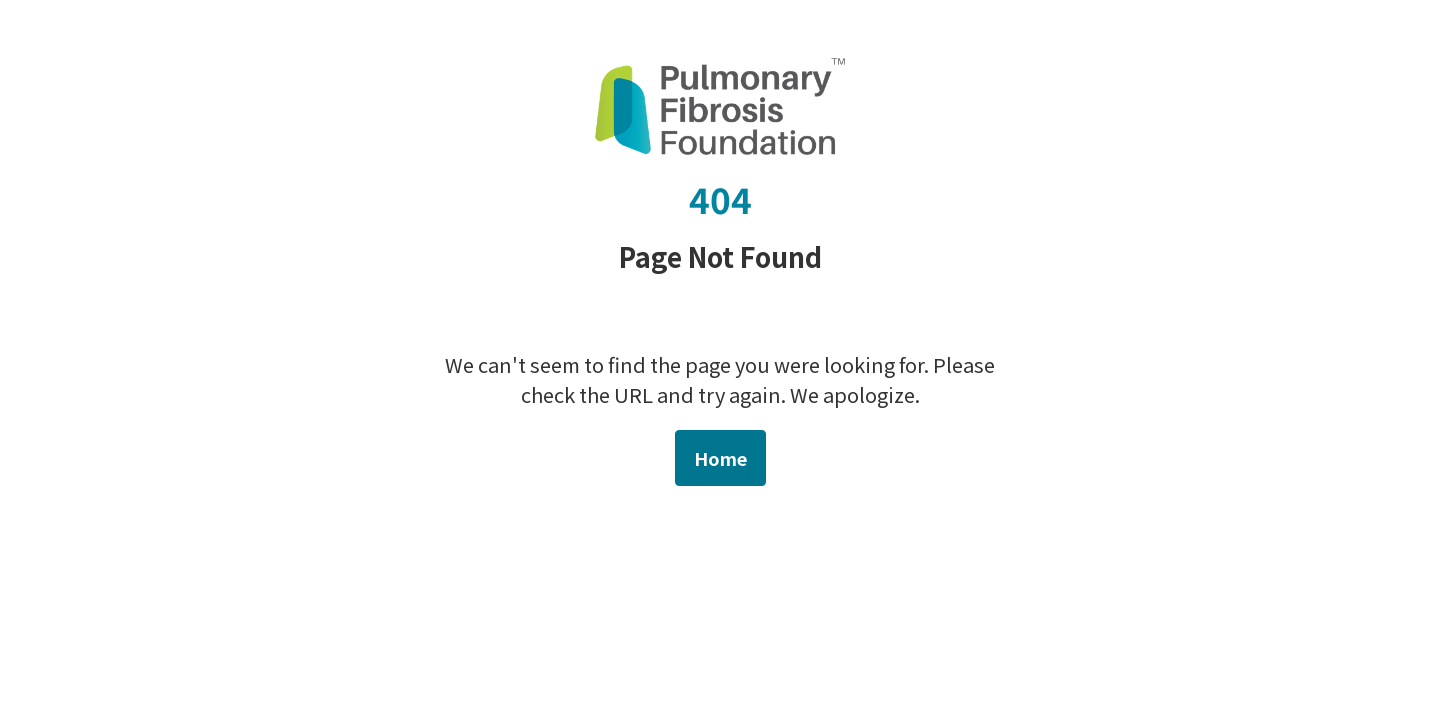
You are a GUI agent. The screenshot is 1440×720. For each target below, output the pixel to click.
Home (720, 458)
